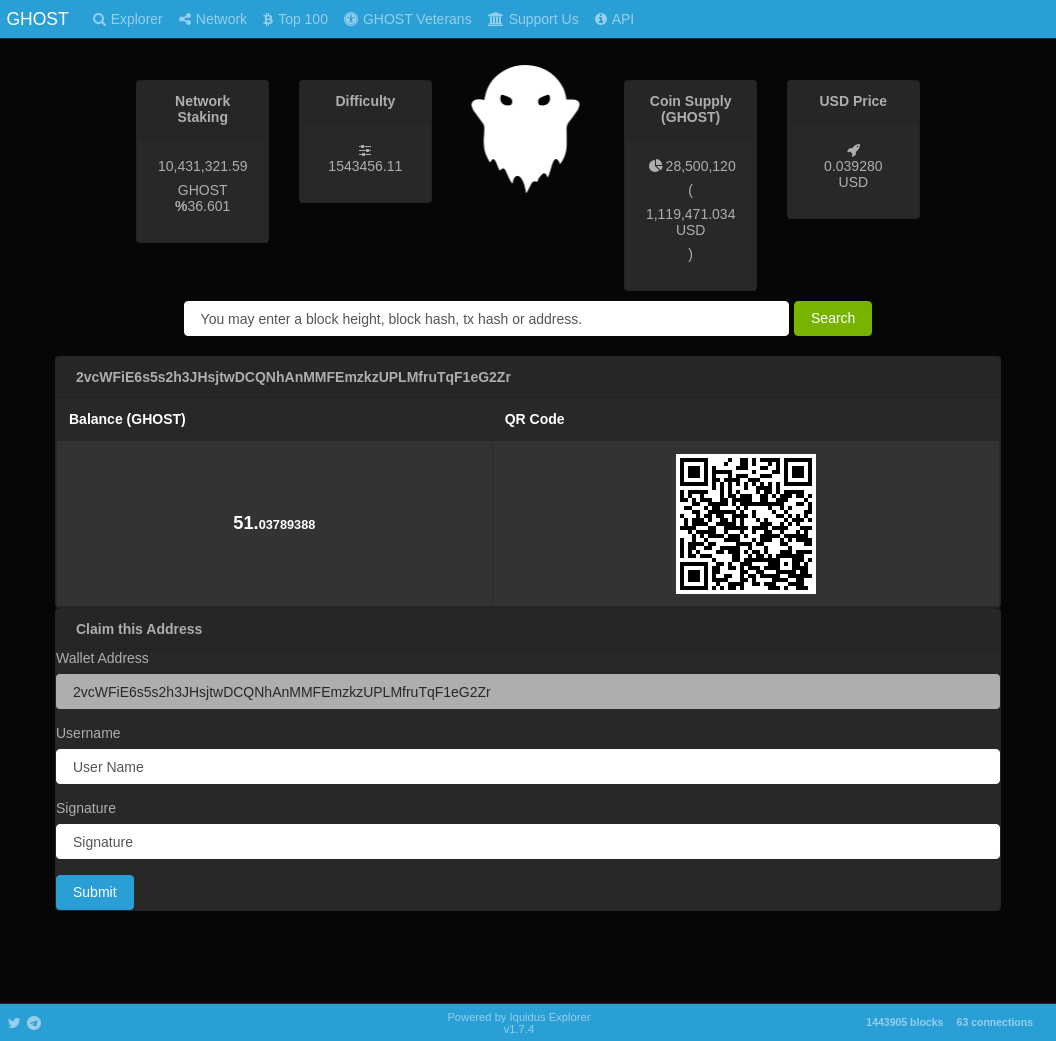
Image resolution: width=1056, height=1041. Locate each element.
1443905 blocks (904, 1022)
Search (833, 318)
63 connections (995, 1022)
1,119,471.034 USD (691, 222)
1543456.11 (365, 166)
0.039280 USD (853, 174)
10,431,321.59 (203, 166)
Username (88, 733)
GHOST (37, 19)
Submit (95, 892)
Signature (86, 808)
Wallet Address (102, 658)
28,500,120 (701, 166)
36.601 (209, 206)
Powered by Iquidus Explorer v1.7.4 (518, 1023)
